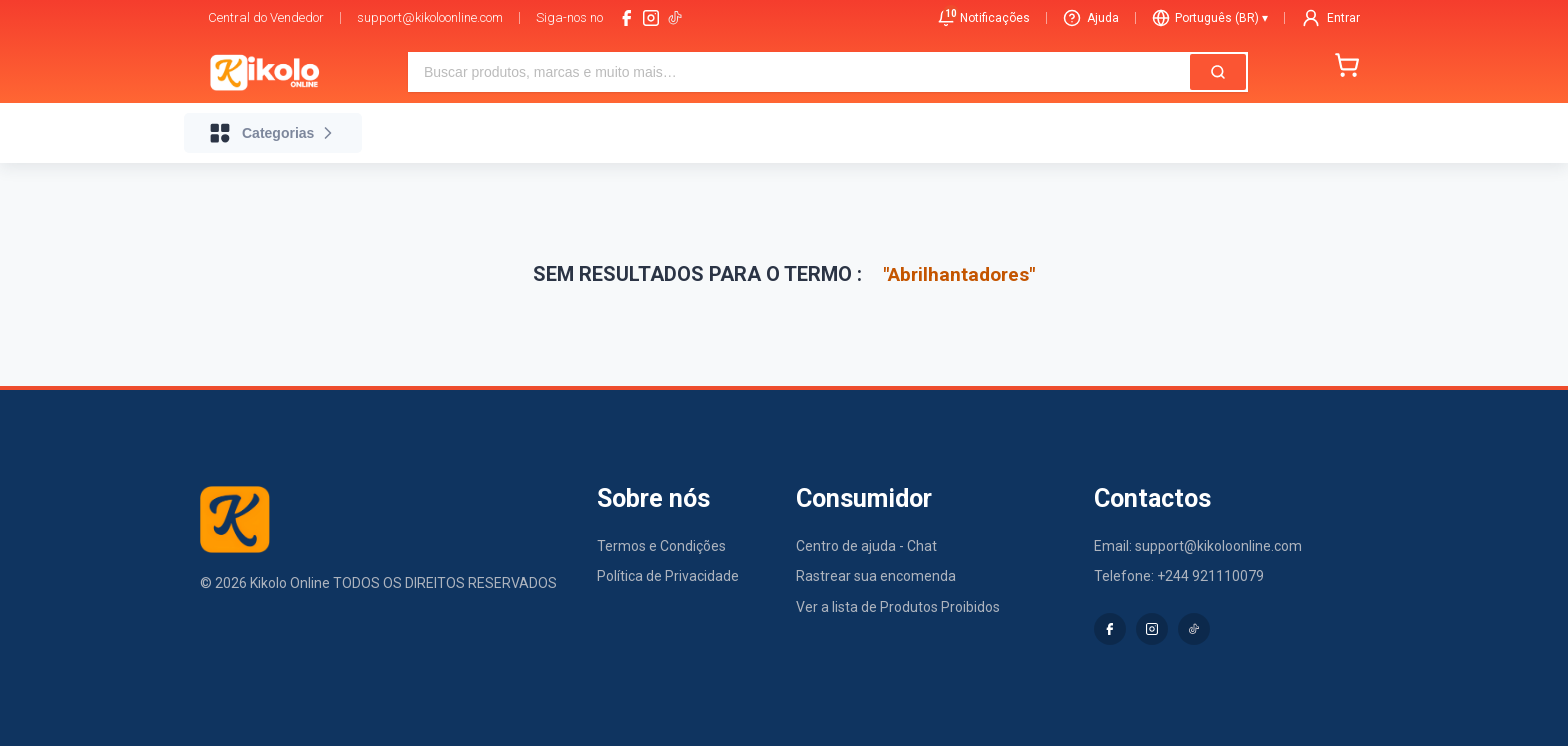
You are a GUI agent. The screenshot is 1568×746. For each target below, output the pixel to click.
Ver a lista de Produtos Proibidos (898, 607)
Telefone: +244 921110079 (1179, 576)
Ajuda (1091, 18)
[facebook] (627, 18)
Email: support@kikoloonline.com (1198, 546)
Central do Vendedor (266, 17)
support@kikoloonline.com (430, 17)
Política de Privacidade (668, 576)
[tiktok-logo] (675, 18)
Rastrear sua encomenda (876, 576)
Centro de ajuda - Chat (866, 546)
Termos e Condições (661, 546)
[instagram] (651, 18)
